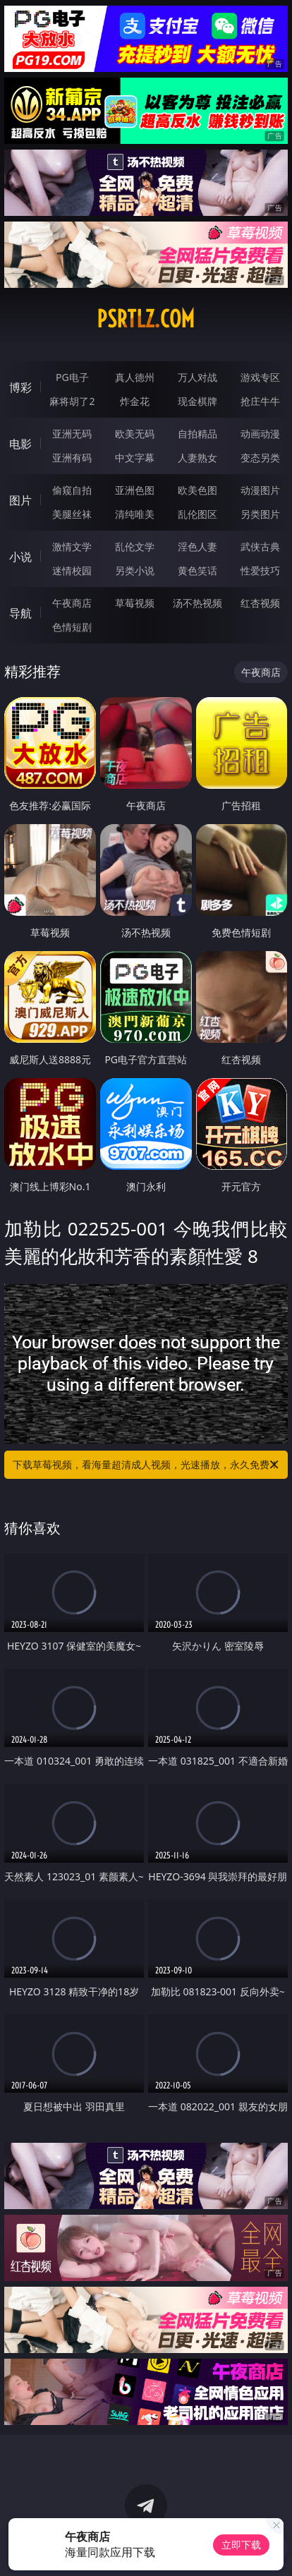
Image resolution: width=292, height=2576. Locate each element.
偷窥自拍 (72, 490)
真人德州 (134, 377)
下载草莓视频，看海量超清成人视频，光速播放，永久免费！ (147, 1464)
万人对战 (197, 377)
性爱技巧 (260, 570)
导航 (20, 613)
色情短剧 (72, 627)
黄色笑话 (197, 570)
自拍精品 (197, 433)
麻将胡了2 (72, 401)
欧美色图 (197, 490)
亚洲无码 (72, 433)
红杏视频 (260, 603)
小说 (20, 556)
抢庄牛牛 (260, 401)
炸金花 (135, 401)
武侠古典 (260, 546)
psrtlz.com (146, 319)
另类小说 (134, 570)
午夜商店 (72, 603)
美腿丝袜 (72, 514)
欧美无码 (134, 433)
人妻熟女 (197, 457)
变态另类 (260, 457)
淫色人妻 (197, 546)
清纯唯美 (134, 514)
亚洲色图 (134, 490)
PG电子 (72, 377)
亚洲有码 (72, 457)
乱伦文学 (134, 546)
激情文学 (72, 546)
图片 (20, 500)
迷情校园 (72, 570)
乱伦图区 (197, 514)
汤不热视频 (197, 603)
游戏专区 (260, 377)
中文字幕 (134, 457)
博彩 (20, 387)
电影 (20, 444)
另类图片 (260, 514)
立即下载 (241, 2544)
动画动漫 (260, 433)
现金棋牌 (197, 401)
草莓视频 (134, 603)
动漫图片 (260, 490)
